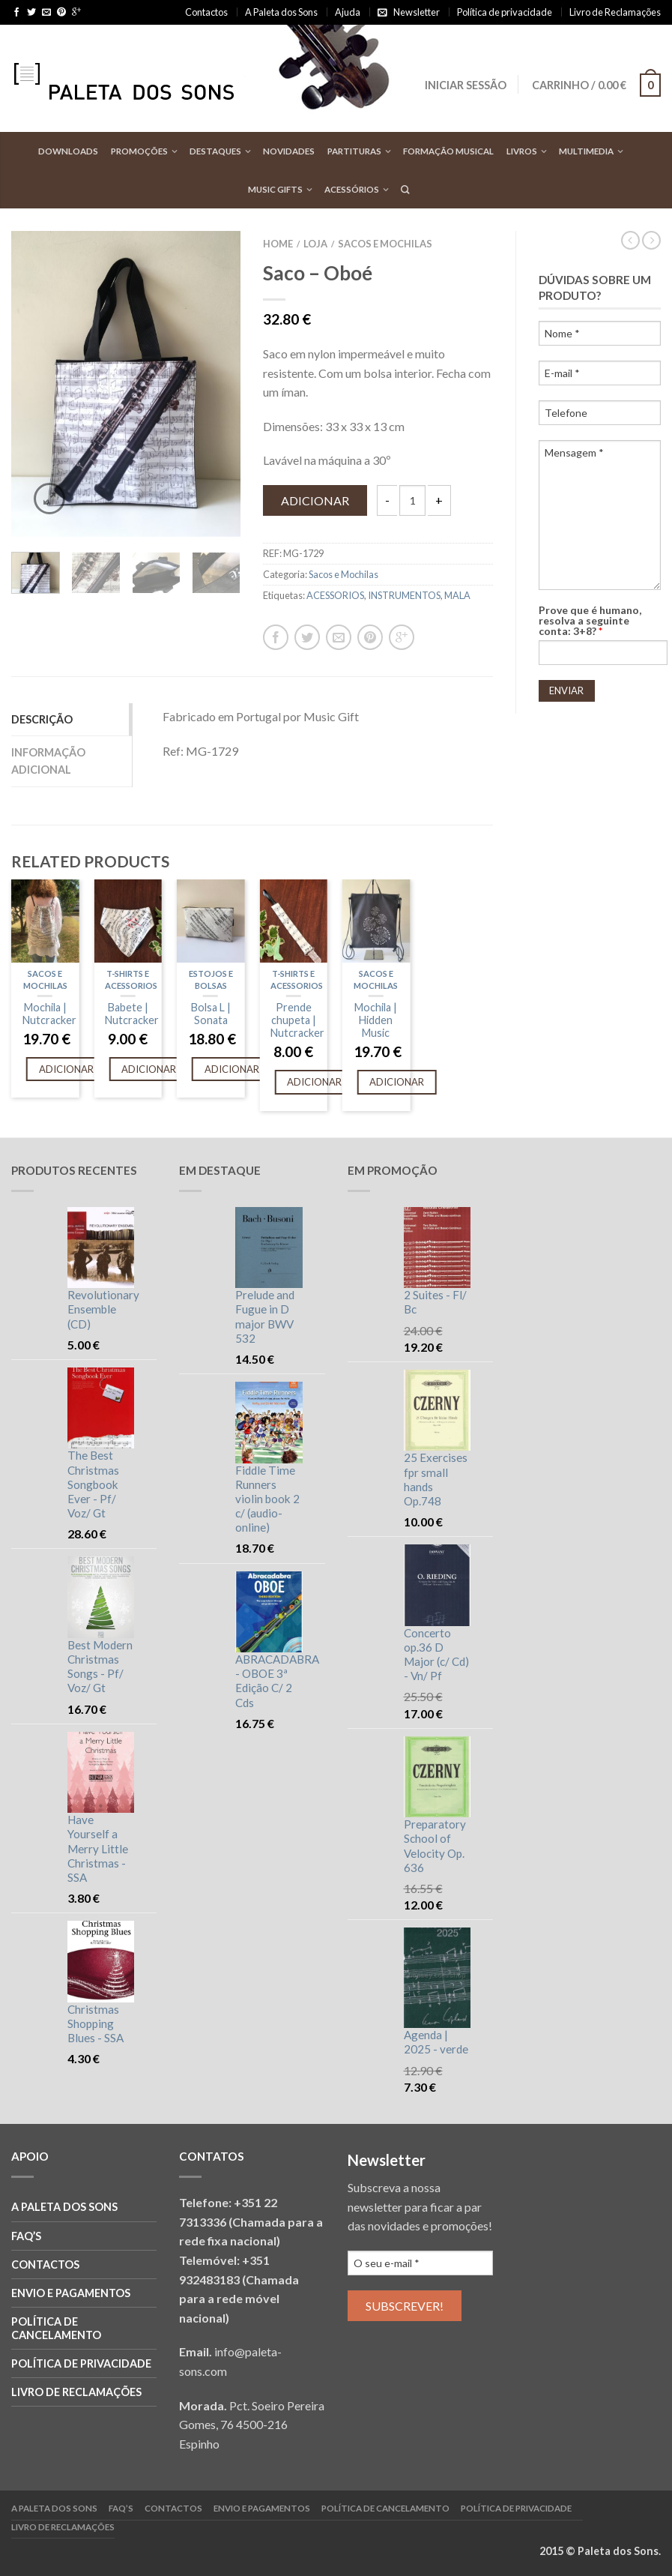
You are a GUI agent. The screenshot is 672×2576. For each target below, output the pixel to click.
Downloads (68, 151)
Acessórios (351, 189)
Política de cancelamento (56, 2328)
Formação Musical (448, 151)
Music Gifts (275, 189)
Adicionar (315, 500)
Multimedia (586, 151)
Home (278, 244)
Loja (315, 244)
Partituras (354, 151)
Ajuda (347, 12)
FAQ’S (26, 2236)
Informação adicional (48, 761)
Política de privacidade (504, 12)
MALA (457, 595)
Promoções (139, 151)
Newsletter (416, 12)
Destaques (215, 151)
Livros (521, 151)
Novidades (289, 151)
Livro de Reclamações (615, 12)
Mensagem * (600, 515)
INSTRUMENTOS (404, 595)
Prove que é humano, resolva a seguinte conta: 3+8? (590, 621)
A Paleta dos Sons (281, 12)
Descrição (42, 719)
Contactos (206, 12)
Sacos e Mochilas (385, 244)
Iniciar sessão (465, 85)
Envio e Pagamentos (70, 2293)
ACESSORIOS (335, 595)
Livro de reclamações (76, 2392)
